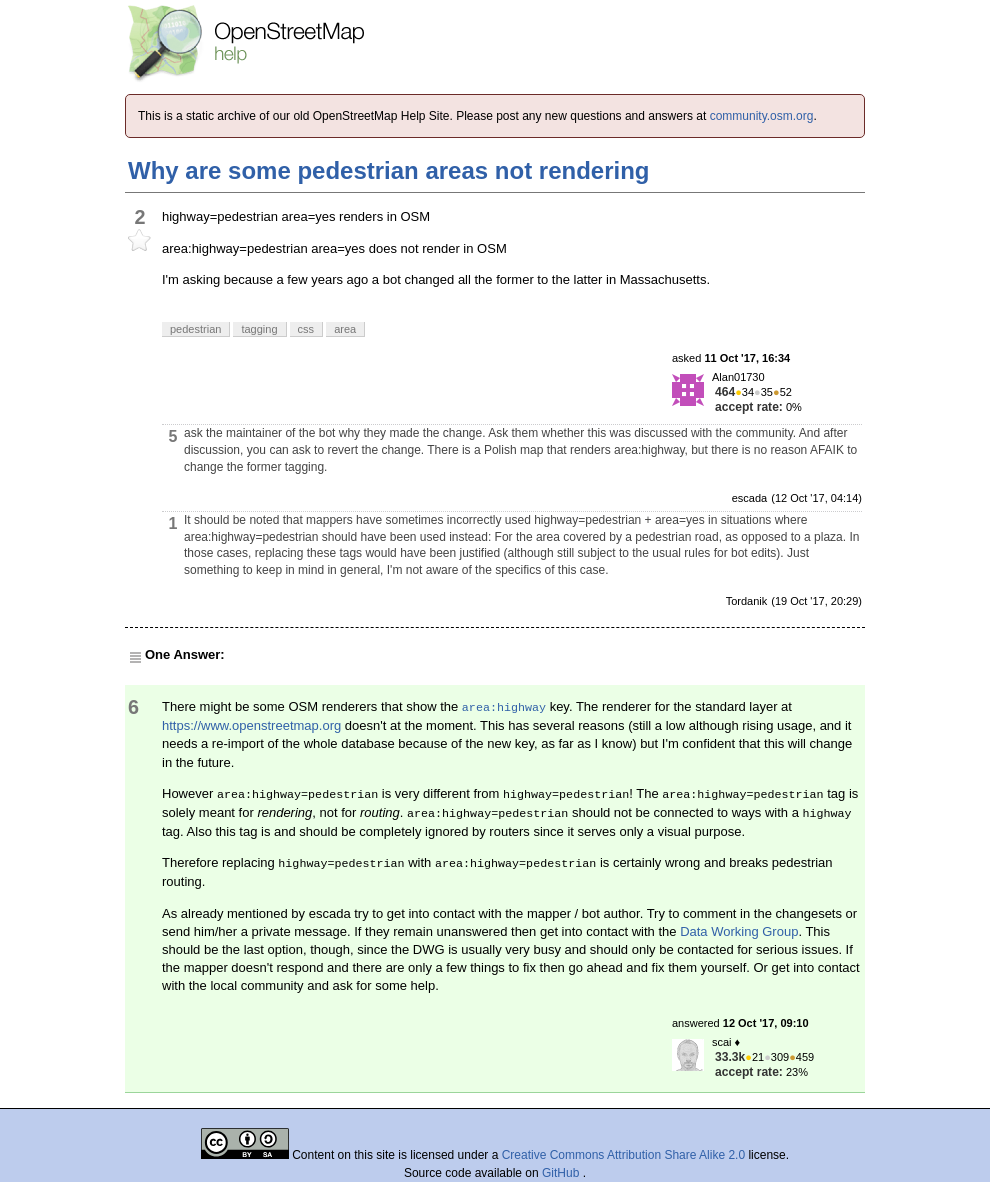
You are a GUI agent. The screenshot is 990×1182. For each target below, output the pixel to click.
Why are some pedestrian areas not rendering (389, 170)
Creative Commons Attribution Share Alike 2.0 (623, 1155)
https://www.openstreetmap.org (251, 725)
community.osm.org (762, 116)
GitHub (562, 1173)
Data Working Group (739, 931)
